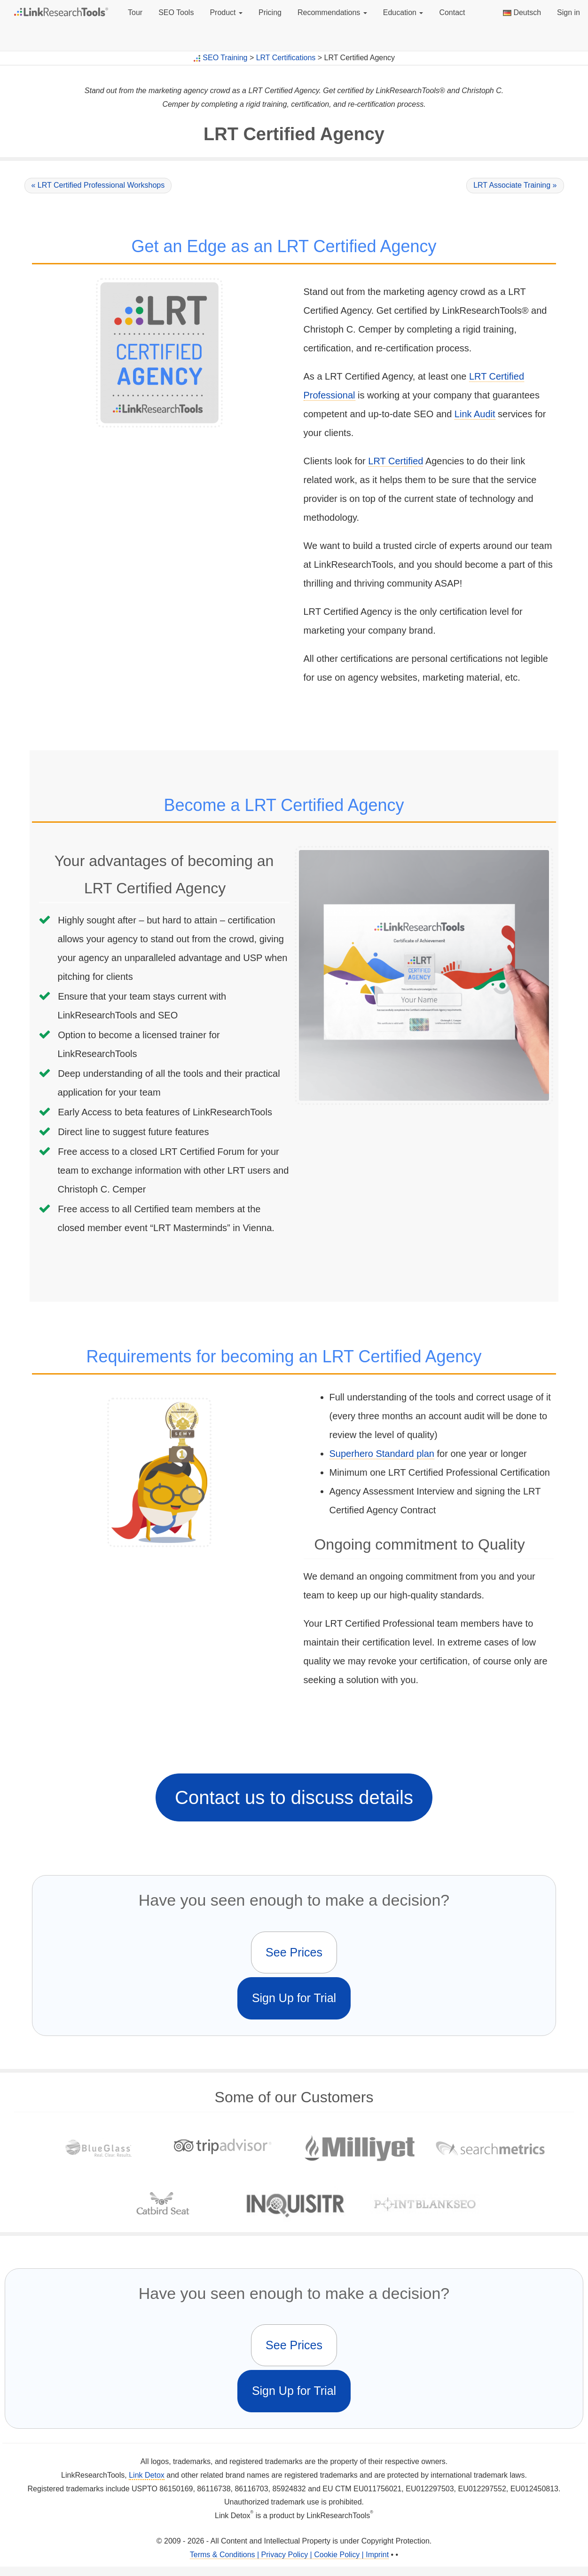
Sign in (568, 12)
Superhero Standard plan (382, 1453)
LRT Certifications (286, 58)
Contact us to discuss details (294, 1797)
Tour (135, 12)
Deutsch (522, 12)
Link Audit (475, 414)
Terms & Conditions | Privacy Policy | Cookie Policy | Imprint (289, 2555)
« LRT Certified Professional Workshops (98, 185)
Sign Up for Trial (294, 1997)
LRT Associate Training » (515, 185)
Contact (452, 12)
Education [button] (403, 12)
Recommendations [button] (332, 12)
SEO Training (225, 58)
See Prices (294, 1952)
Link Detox (147, 2475)
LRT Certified (395, 461)
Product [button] (226, 12)
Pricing (270, 12)
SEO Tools (176, 12)
